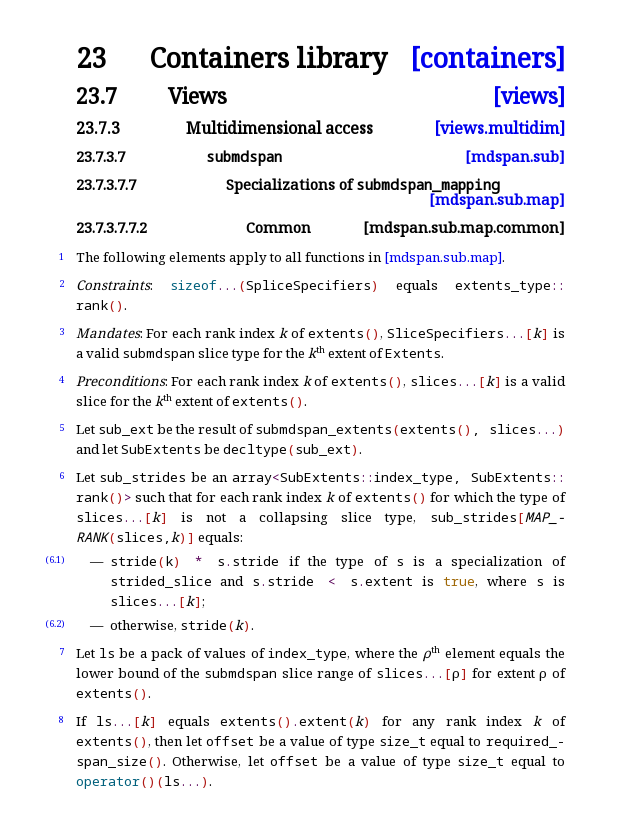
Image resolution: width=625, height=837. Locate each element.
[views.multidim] (499, 128)
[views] (529, 95)
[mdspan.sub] (515, 156)
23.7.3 (98, 128)
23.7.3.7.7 (106, 184)
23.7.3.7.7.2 (111, 227)
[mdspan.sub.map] (497, 199)
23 (91, 58)
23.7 (96, 95)
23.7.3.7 (100, 156)
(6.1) (55, 559)
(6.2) (55, 623)
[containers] (487, 58)
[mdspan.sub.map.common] (464, 227)
